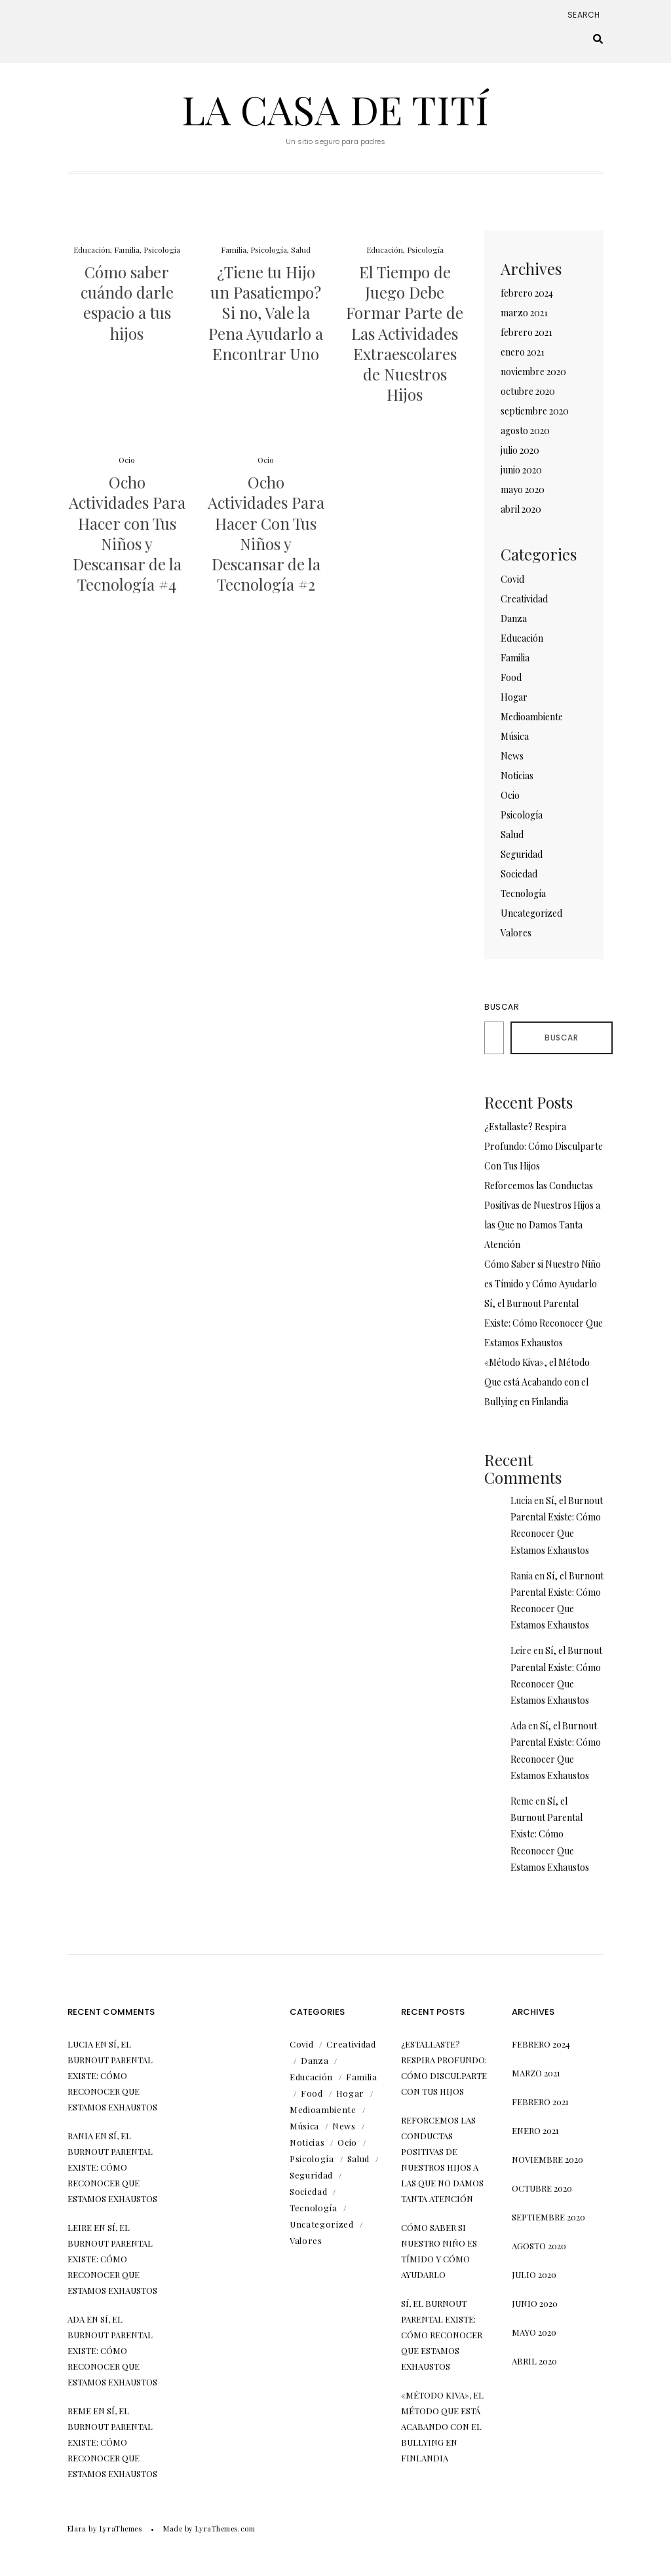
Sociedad (519, 874)
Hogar (514, 697)
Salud (301, 249)
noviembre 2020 (533, 371)
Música (515, 736)
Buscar (502, 1006)
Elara (76, 2528)
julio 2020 (520, 450)
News (512, 756)
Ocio (127, 459)
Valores (516, 933)
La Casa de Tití (335, 109)
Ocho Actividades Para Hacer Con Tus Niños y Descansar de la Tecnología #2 (266, 533)
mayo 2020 (523, 489)
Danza (514, 618)
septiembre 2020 (535, 411)
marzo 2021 (524, 312)
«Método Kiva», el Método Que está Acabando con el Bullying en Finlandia (537, 1382)
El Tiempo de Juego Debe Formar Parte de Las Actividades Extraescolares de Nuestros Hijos (404, 333)
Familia (127, 249)
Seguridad (522, 854)
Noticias (517, 775)
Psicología (162, 249)
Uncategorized (531, 913)
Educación (91, 249)
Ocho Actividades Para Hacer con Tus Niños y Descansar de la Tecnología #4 (127, 533)
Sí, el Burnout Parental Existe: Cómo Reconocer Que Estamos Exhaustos (543, 1323)
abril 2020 (521, 509)
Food (511, 677)
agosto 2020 (525, 430)
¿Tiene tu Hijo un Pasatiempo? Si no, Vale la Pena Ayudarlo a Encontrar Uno (265, 312)
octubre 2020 (528, 391)
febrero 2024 (527, 293)
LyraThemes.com (225, 2528)
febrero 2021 (526, 332)
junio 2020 (521, 470)
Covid (512, 579)
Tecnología (523, 893)
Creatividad (524, 599)
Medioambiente (532, 716)
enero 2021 (523, 352)
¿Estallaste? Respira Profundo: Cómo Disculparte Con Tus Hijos (543, 1146)
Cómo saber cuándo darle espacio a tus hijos (127, 302)
